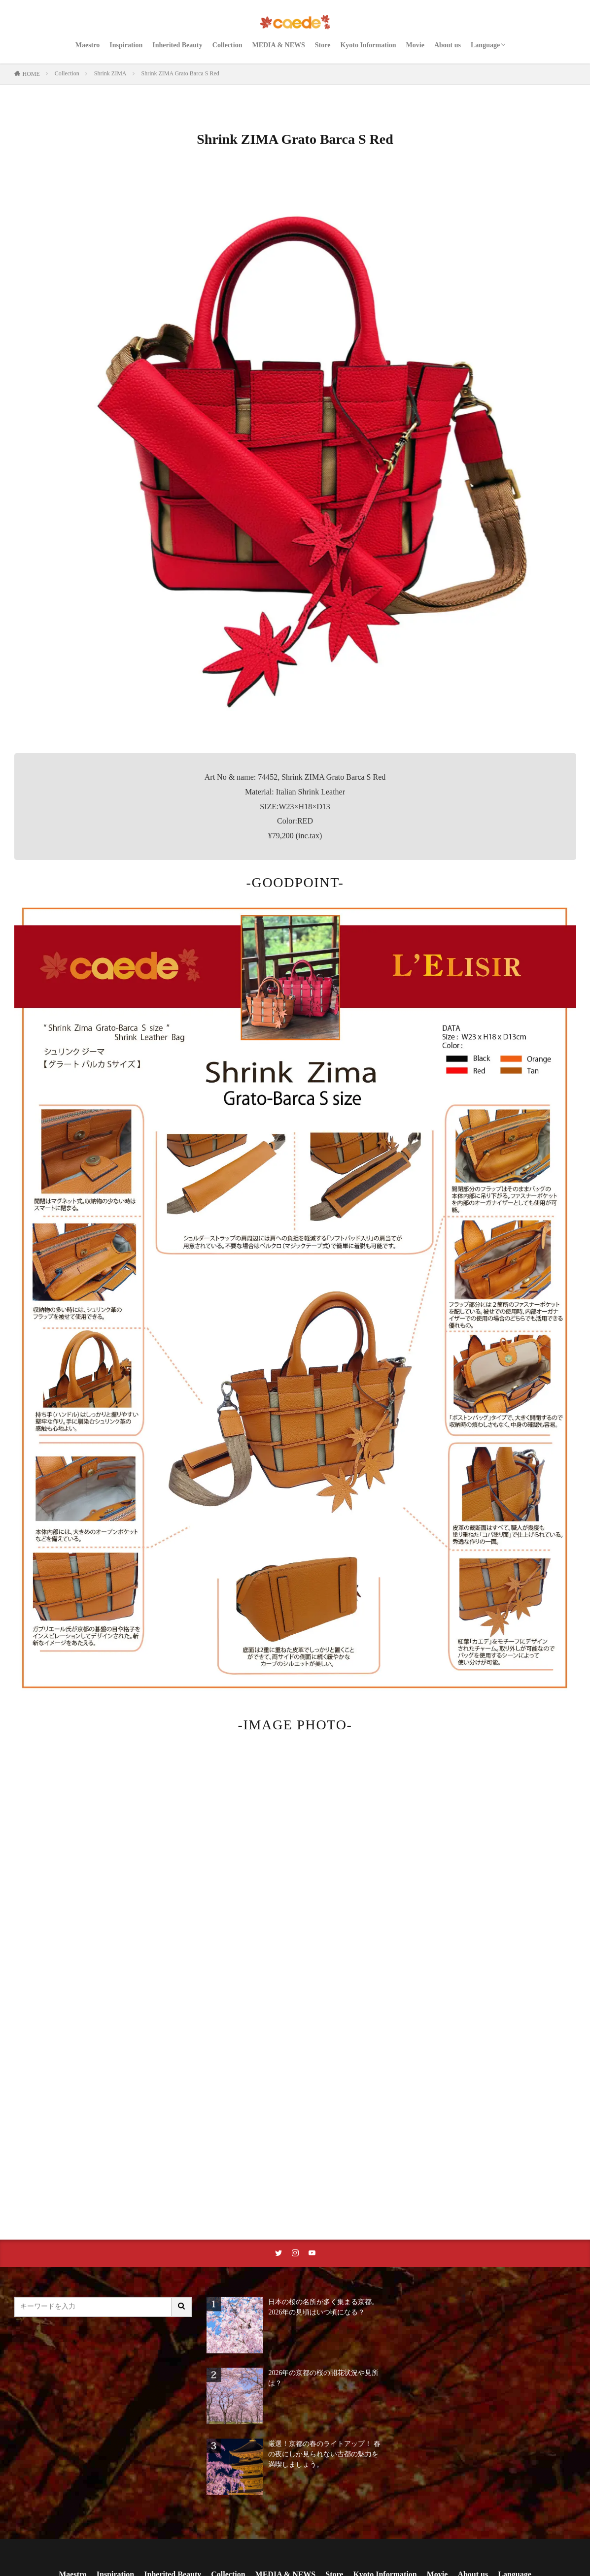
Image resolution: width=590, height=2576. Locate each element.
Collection (227, 45)
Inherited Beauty (177, 45)
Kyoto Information (368, 45)
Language (485, 45)
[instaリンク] (295, 2253)
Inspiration (125, 45)
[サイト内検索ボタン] (182, 2307)
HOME (31, 73)
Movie (415, 45)
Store (323, 45)
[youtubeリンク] (312, 2253)
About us (447, 45)
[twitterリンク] (278, 2253)
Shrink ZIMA (110, 73)
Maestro (87, 45)
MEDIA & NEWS (278, 45)
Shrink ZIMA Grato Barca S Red (180, 73)
